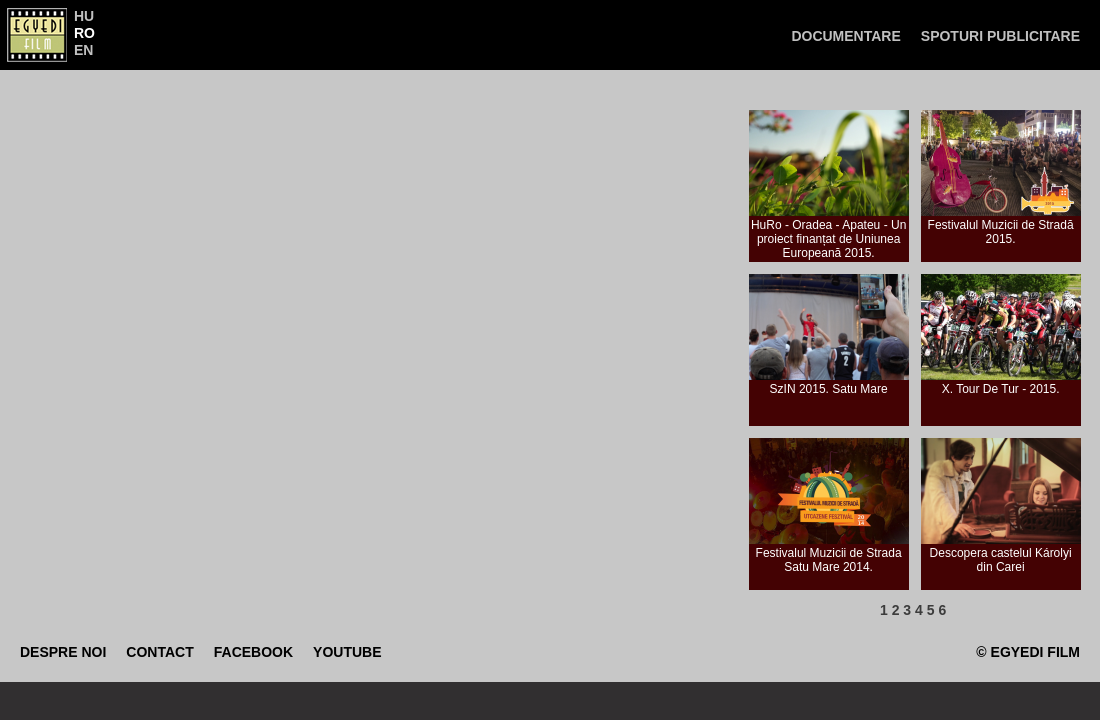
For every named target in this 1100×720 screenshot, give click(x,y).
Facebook (253, 652)
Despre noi (63, 652)
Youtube (347, 652)
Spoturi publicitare (1000, 36)
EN (83, 50)
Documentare (845, 36)
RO (84, 33)
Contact (159, 652)
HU (84, 16)
